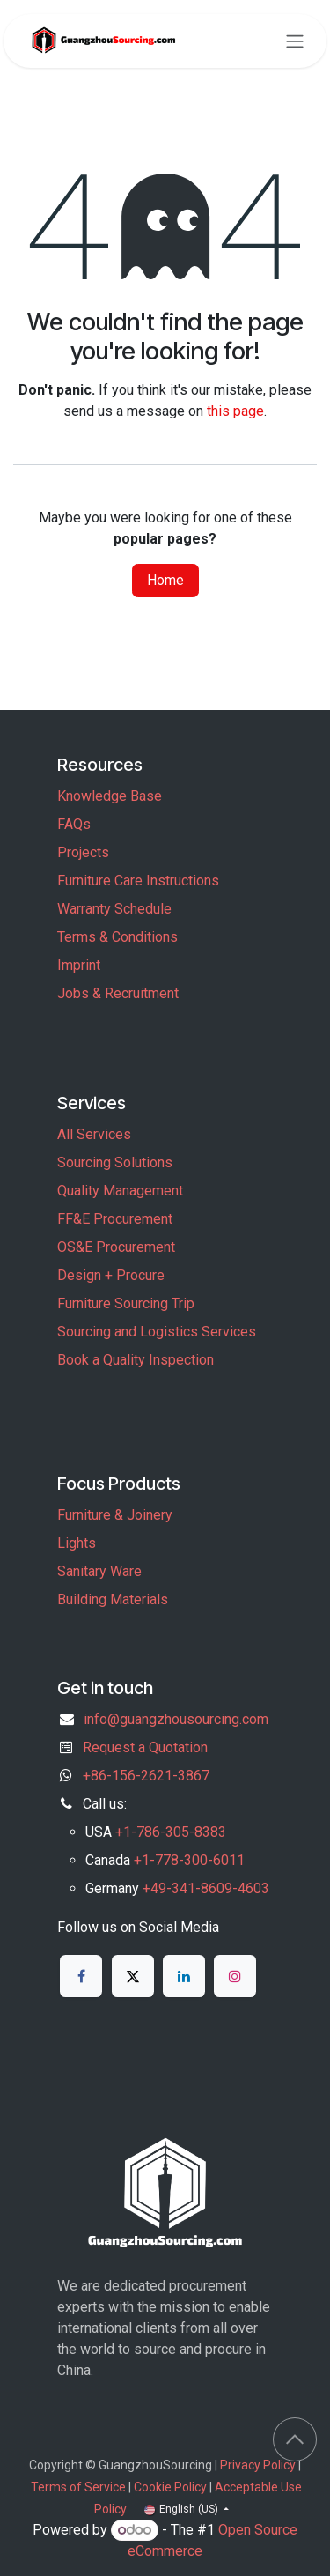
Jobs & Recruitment (118, 993)
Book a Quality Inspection (135, 1359)
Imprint (78, 965)
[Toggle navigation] (294, 41)
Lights (76, 1543)
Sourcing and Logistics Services (156, 1331)
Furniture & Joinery (114, 1514)
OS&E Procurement (116, 1247)
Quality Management (120, 1190)
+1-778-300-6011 (189, 1860)
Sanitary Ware (99, 1571)
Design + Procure (111, 1275)
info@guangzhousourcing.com (176, 1719)
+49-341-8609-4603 (206, 1888)
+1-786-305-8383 (170, 1832)
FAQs (74, 824)
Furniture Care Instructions (138, 880)
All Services (94, 1134)
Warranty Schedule (114, 908)
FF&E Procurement (114, 1218)
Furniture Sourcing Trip (125, 1303)
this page (235, 411)
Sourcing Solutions (114, 1162)
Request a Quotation (145, 1747)
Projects (83, 852)
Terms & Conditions (117, 937)
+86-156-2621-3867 (146, 1775)
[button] (295, 2439)
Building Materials (112, 1599)
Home (165, 580)
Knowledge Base (109, 796)
